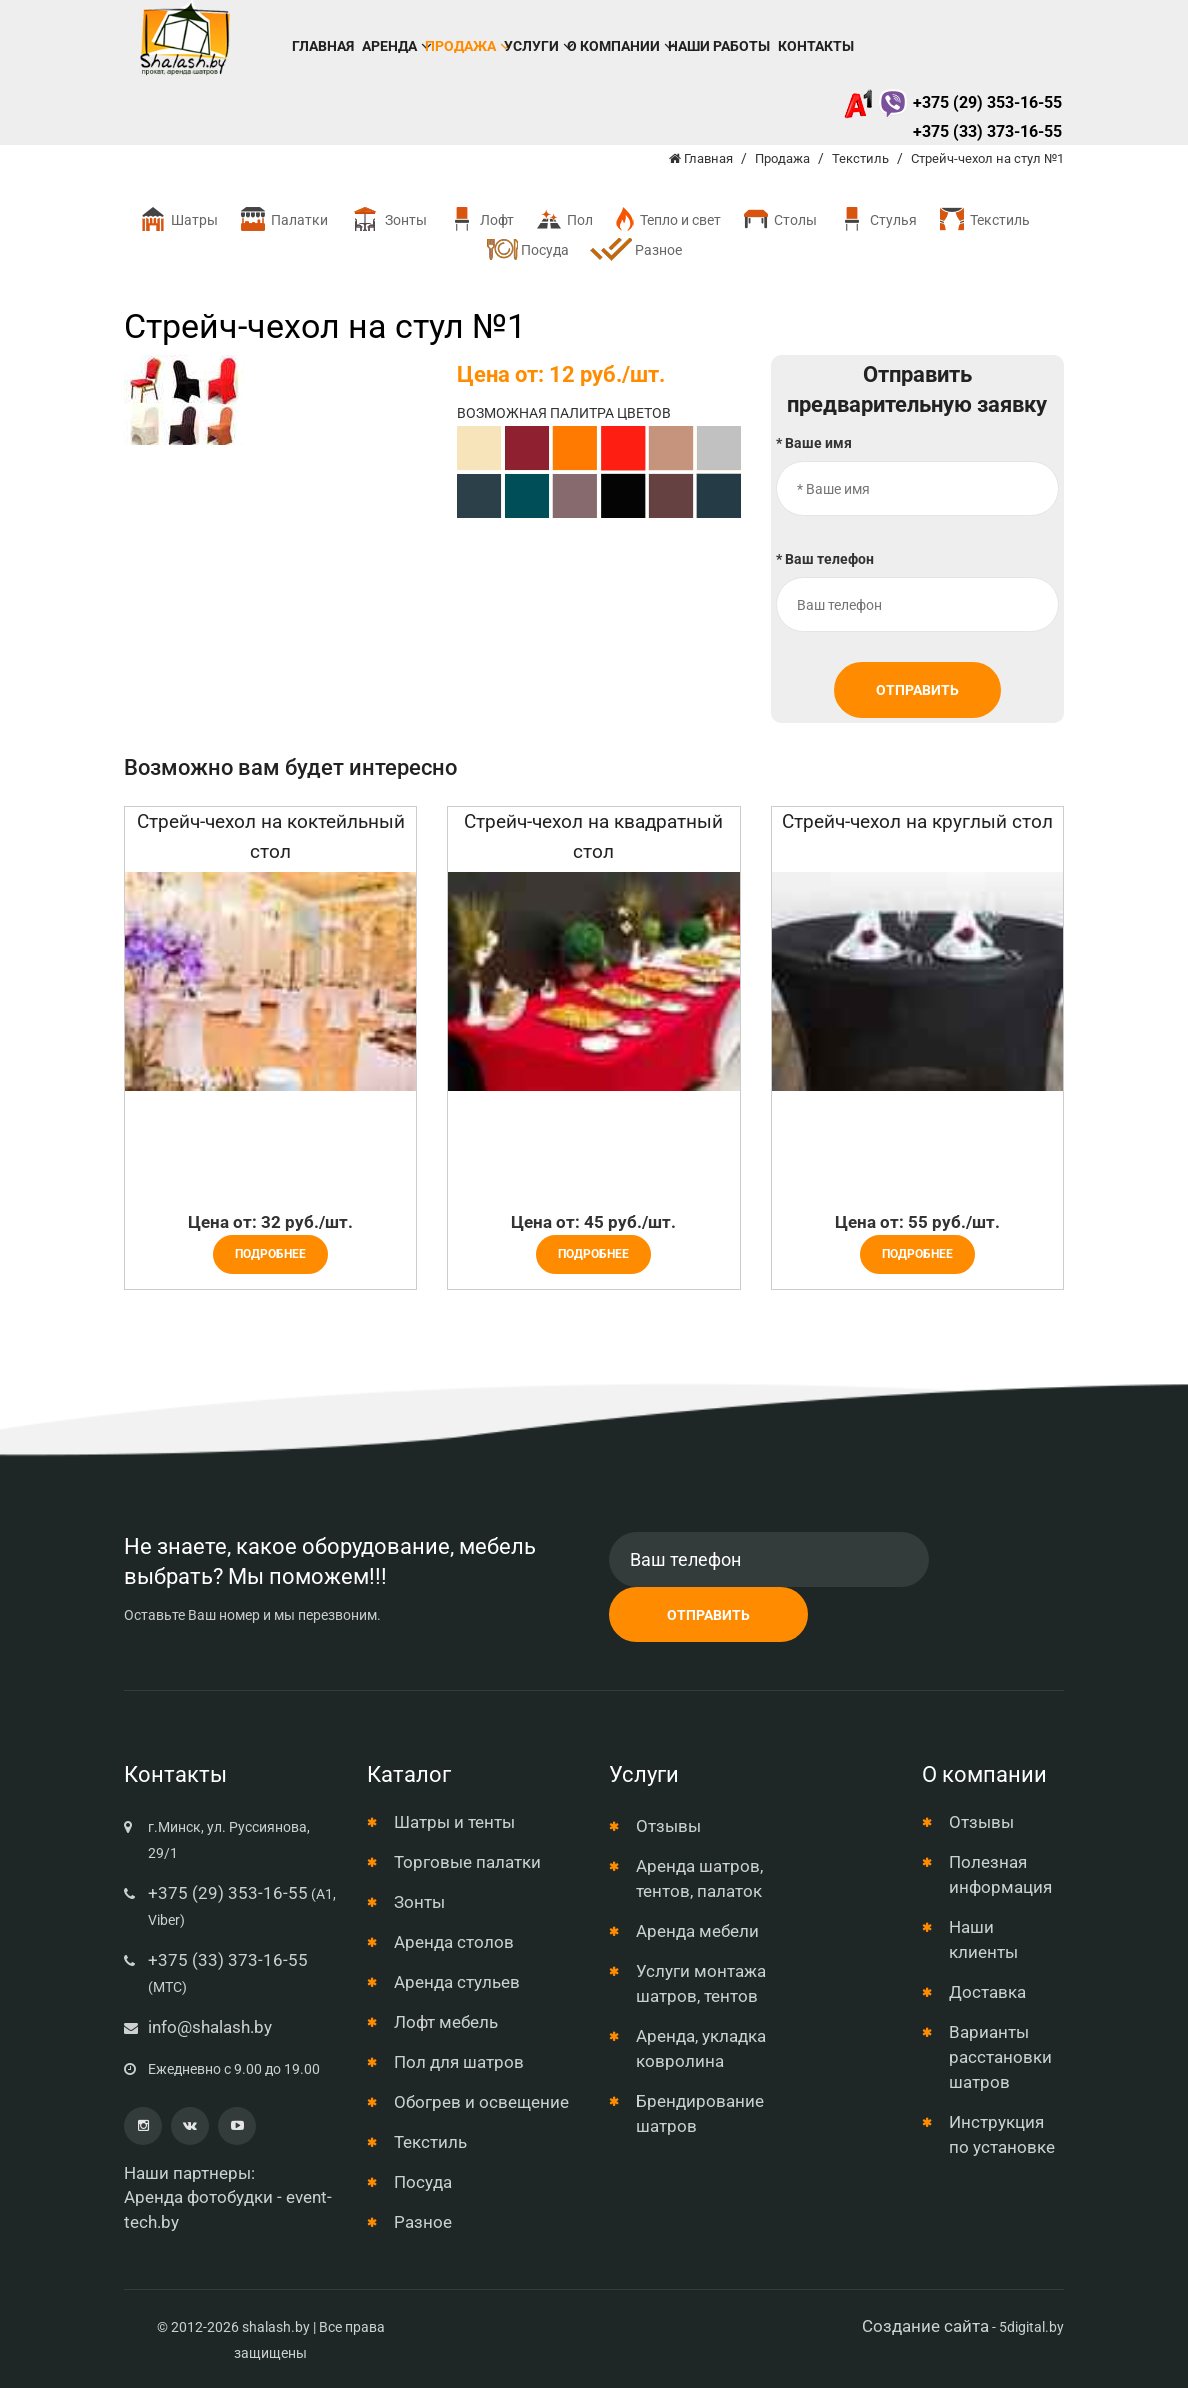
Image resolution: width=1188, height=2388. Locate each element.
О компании (613, 46)
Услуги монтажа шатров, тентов (701, 1983)
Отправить (917, 690)
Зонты (387, 219)
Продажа (460, 46)
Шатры (178, 219)
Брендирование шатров (700, 2113)
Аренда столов (454, 1942)
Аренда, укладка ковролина (701, 2048)
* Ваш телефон (825, 559)
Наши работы (719, 46)
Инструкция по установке (1002, 2134)
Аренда (389, 46)
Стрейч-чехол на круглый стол (917, 821)
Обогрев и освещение (481, 2102)
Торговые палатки (467, 1862)
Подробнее (270, 1254)
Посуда (527, 249)
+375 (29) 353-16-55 (952, 102)
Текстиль (983, 219)
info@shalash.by (210, 2027)
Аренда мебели (697, 1931)
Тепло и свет (667, 219)
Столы (779, 219)
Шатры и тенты (454, 1822)
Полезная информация (1000, 1874)
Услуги (531, 46)
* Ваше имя (814, 443)
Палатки (283, 219)
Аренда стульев (457, 1982)
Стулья (877, 219)
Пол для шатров (459, 2062)
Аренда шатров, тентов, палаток (699, 1878)
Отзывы (668, 1826)
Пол (563, 219)
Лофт (480, 219)
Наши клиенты (983, 1939)
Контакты (816, 46)
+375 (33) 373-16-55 (987, 131)
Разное (635, 251)
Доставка (987, 1992)
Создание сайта (925, 2326)
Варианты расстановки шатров (1000, 2057)
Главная (323, 46)
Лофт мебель (446, 2022)
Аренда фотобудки (198, 2197)
